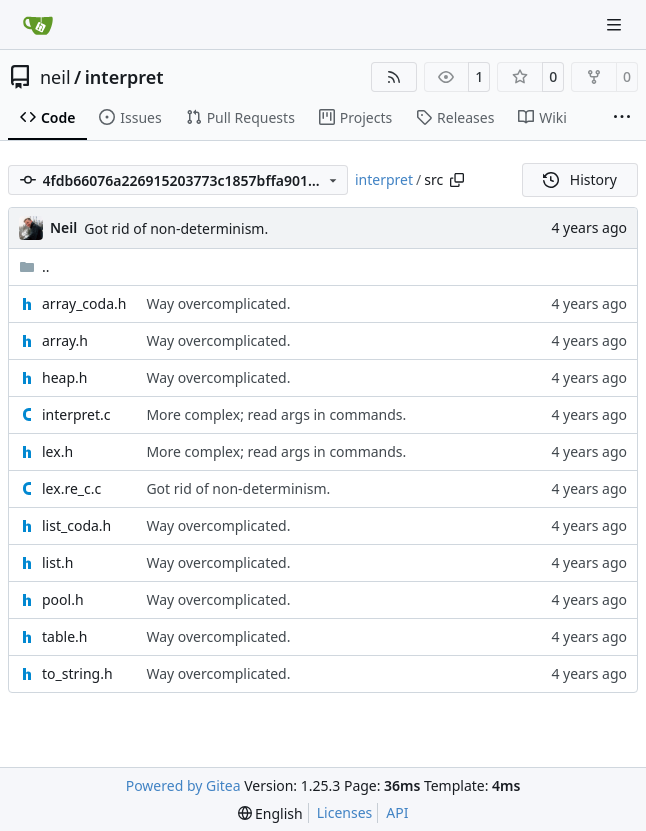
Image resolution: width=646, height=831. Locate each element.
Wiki (542, 117)
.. (34, 266)
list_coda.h (76, 525)
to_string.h (77, 673)
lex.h (57, 451)
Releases (455, 117)
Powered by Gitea (183, 785)
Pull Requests (240, 117)
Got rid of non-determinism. (176, 228)
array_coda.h (84, 303)
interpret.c (76, 414)
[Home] (38, 25)
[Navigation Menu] (616, 24)
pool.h (63, 599)
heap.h (64, 377)
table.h (64, 636)
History (580, 179)
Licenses (345, 812)
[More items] (622, 118)
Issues (130, 117)
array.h (65, 340)
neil (55, 77)
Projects (355, 117)
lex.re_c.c (71, 488)
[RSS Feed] (394, 77)
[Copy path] (457, 180)
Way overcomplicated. (218, 303)
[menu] (270, 813)
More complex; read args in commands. (276, 414)
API (397, 812)
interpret (124, 77)
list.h (57, 562)
